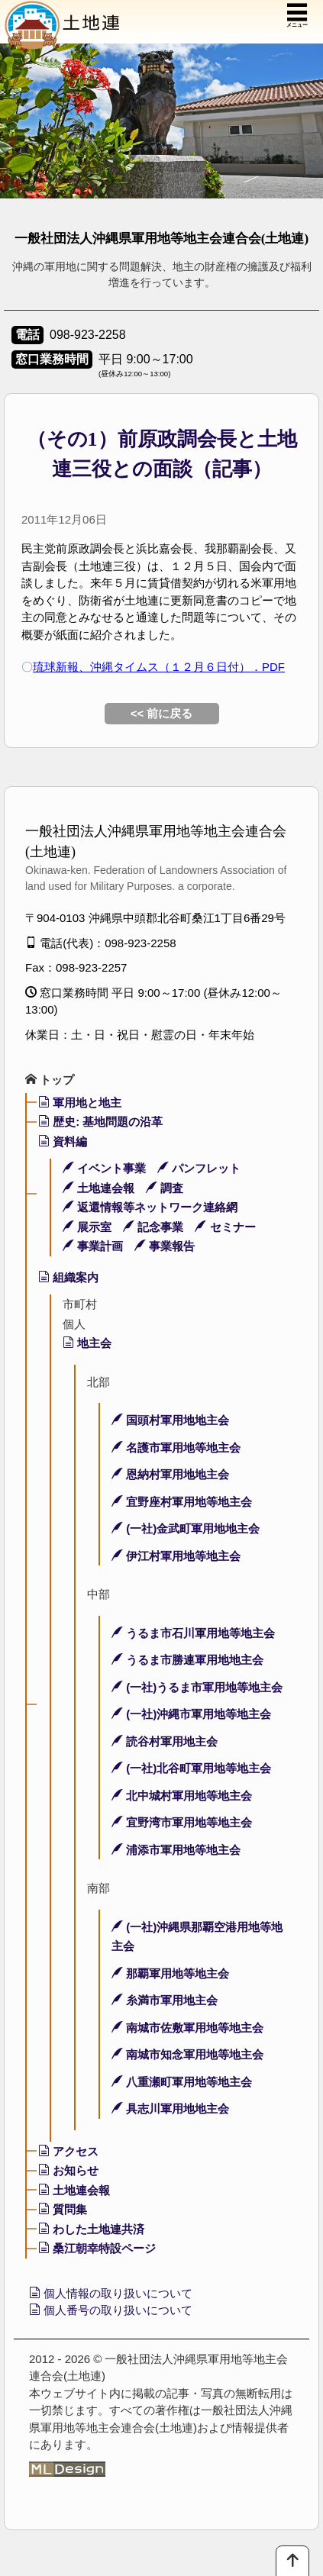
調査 (164, 1188)
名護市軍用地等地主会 (176, 1447)
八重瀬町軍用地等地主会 (181, 2081)
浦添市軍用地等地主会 (176, 1849)
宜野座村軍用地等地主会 (181, 1501)
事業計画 (93, 1246)
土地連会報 (98, 1188)
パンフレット (199, 1168)
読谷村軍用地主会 (164, 1741)
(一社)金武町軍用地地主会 (185, 1528)
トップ (49, 1079)
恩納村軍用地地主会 (170, 1474)
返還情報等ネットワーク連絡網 (150, 1207)
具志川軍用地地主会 (170, 2108)
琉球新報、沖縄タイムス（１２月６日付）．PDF (159, 666)
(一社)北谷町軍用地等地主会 (191, 1768)
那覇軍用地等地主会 (170, 1973)
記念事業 (153, 1226)
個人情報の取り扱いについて (110, 2293)
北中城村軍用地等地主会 (181, 1795)
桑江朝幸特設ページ (97, 2248)
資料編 (62, 1141)
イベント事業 (104, 1168)
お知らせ (68, 2170)
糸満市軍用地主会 (164, 2000)
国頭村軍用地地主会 (170, 1420)
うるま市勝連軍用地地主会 (187, 1659)
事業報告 (164, 1246)
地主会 (87, 1342)
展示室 (87, 1226)
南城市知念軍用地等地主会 (187, 2054)
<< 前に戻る (162, 713)
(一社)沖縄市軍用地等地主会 (191, 1713)
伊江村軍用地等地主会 (176, 1555)
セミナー (225, 1226)
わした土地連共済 (91, 2229)
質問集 (62, 2209)
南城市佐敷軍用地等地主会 (187, 2027)
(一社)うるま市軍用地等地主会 (197, 1687)
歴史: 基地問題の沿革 (100, 1121)
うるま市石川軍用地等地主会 (193, 1633)
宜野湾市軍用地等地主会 (181, 1822)
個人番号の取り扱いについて (110, 2310)
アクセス (68, 2151)
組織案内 (68, 1277)
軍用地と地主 (79, 1102)
